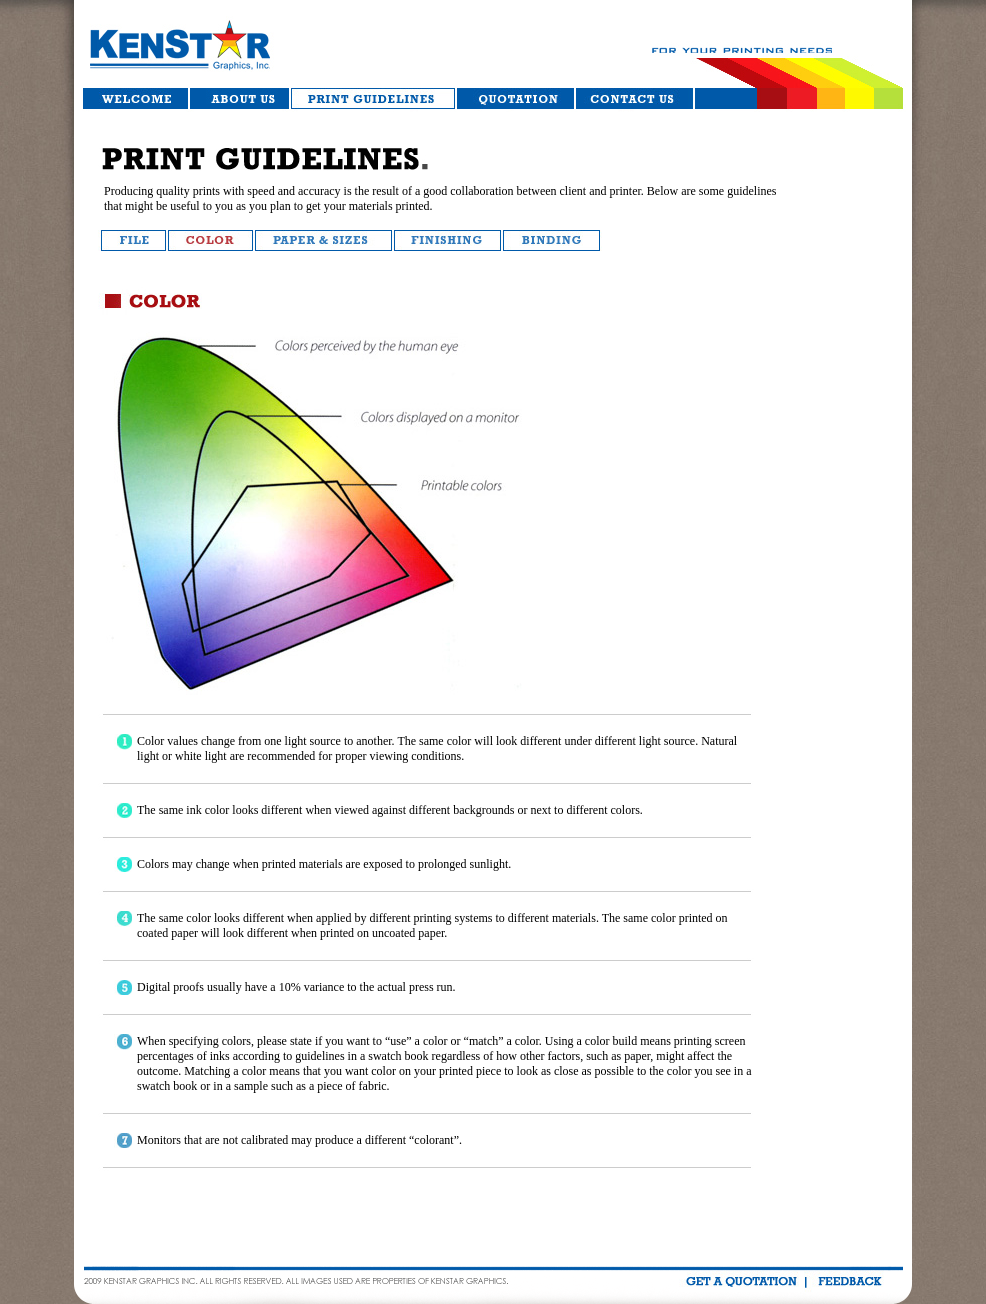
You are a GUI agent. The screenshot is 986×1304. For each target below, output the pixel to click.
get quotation (740, 1281)
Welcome (136, 98)
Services (373, 98)
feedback (848, 1281)
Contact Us (635, 98)
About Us (239, 98)
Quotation (515, 98)
